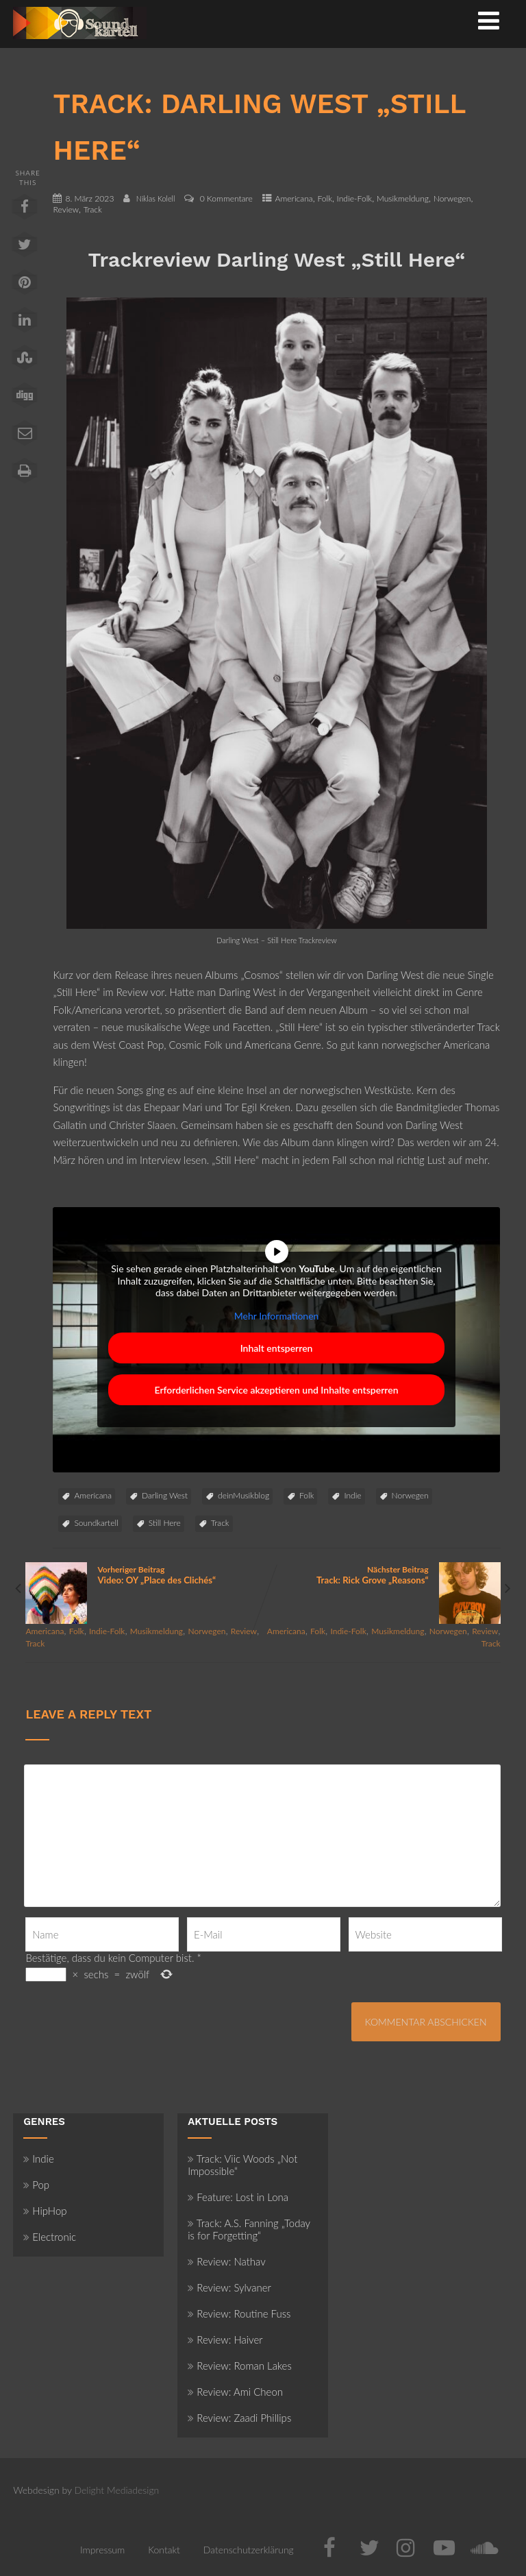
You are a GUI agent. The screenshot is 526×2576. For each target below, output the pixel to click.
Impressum (102, 2549)
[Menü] (488, 20)
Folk (324, 198)
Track (93, 209)
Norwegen (452, 198)
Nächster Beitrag (382, 1574)
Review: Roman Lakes (240, 2365)
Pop (36, 2184)
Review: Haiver (225, 2339)
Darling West (165, 1495)
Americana (294, 198)
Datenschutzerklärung (248, 2549)
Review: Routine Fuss (239, 2313)
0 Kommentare (226, 198)
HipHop (44, 2210)
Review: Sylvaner (229, 2287)
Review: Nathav (226, 2261)
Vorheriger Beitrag (144, 1574)
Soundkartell (96, 1523)
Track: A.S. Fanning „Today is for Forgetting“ (249, 2229)
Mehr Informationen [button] (276, 1316)
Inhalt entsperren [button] (276, 1348)
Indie (352, 1495)
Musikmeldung (403, 198)
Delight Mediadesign (117, 2490)
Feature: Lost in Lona (238, 2197)
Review (66, 209)
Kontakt (164, 2549)
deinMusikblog (243, 1495)
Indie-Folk (355, 198)
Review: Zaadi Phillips (239, 2417)
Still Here (165, 1523)
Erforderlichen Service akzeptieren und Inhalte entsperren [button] (277, 1390)
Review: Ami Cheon (235, 2391)
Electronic (49, 2237)
